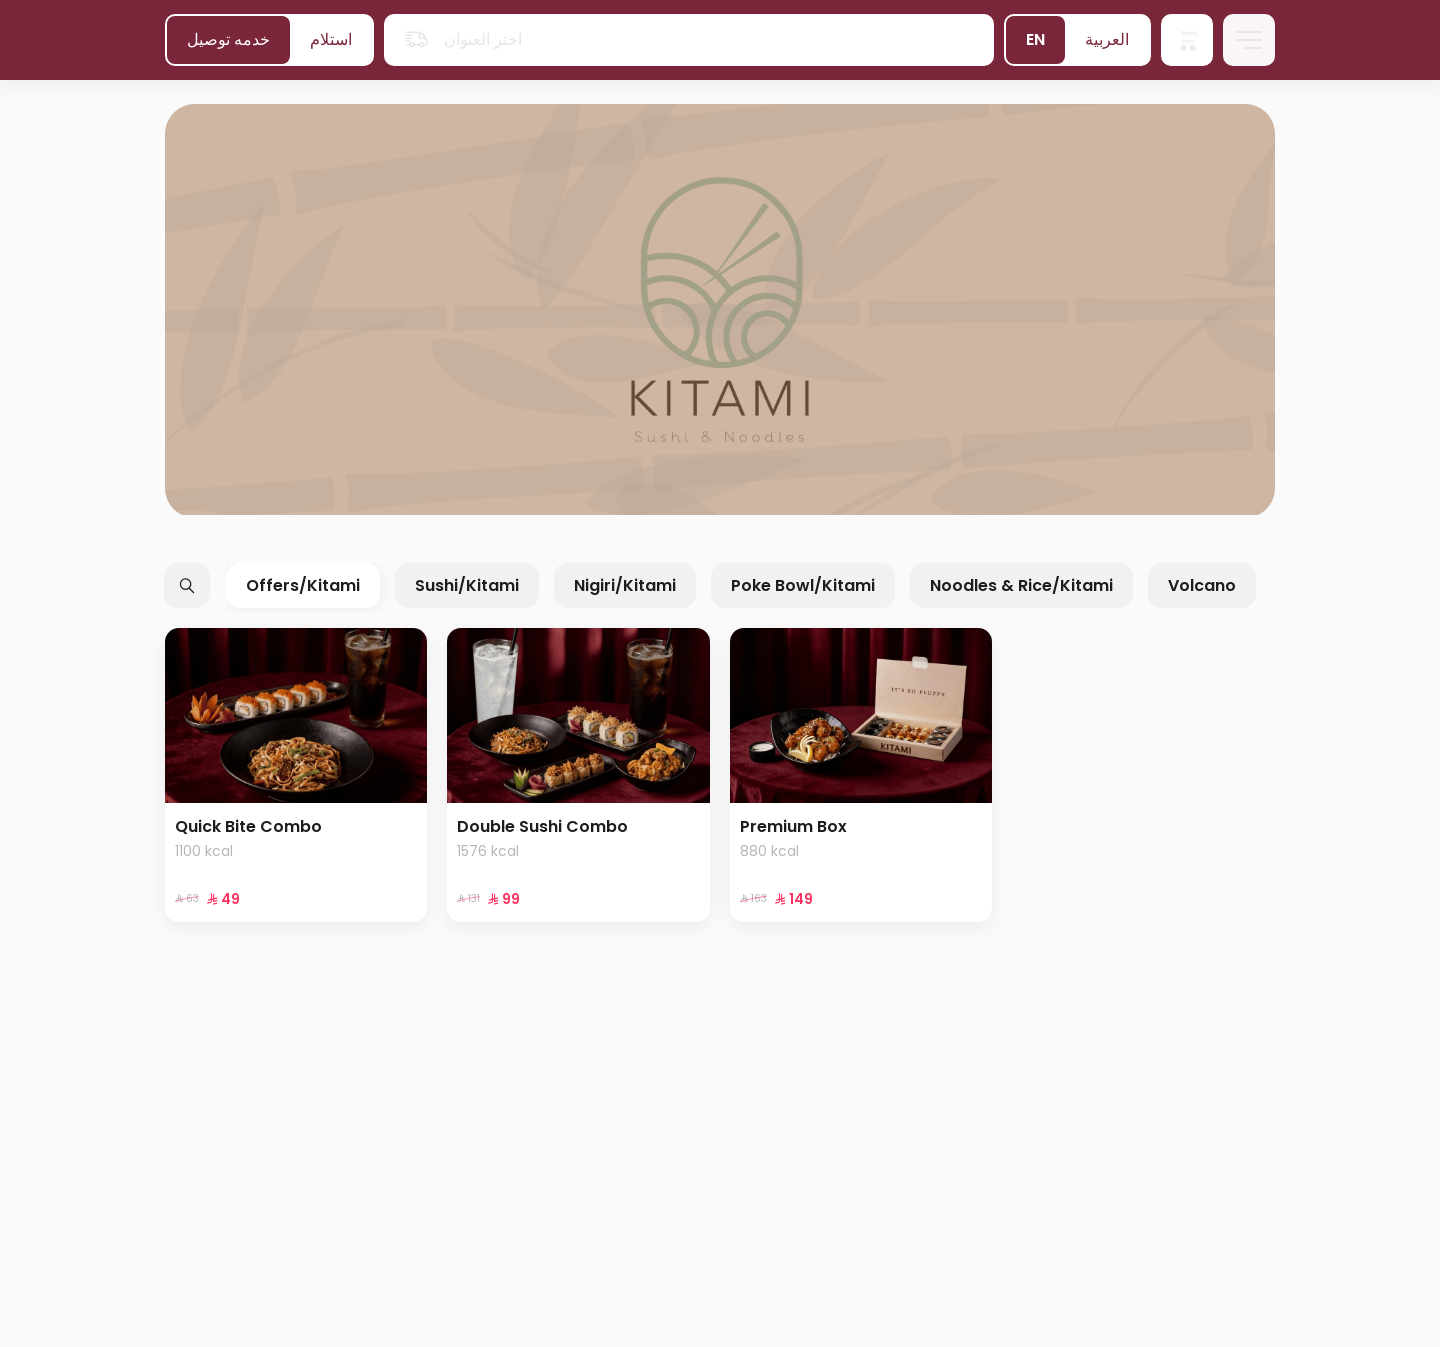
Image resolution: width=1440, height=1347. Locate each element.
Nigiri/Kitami (625, 585)
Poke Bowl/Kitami (803, 585)
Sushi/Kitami (467, 585)
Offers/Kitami (303, 585)
